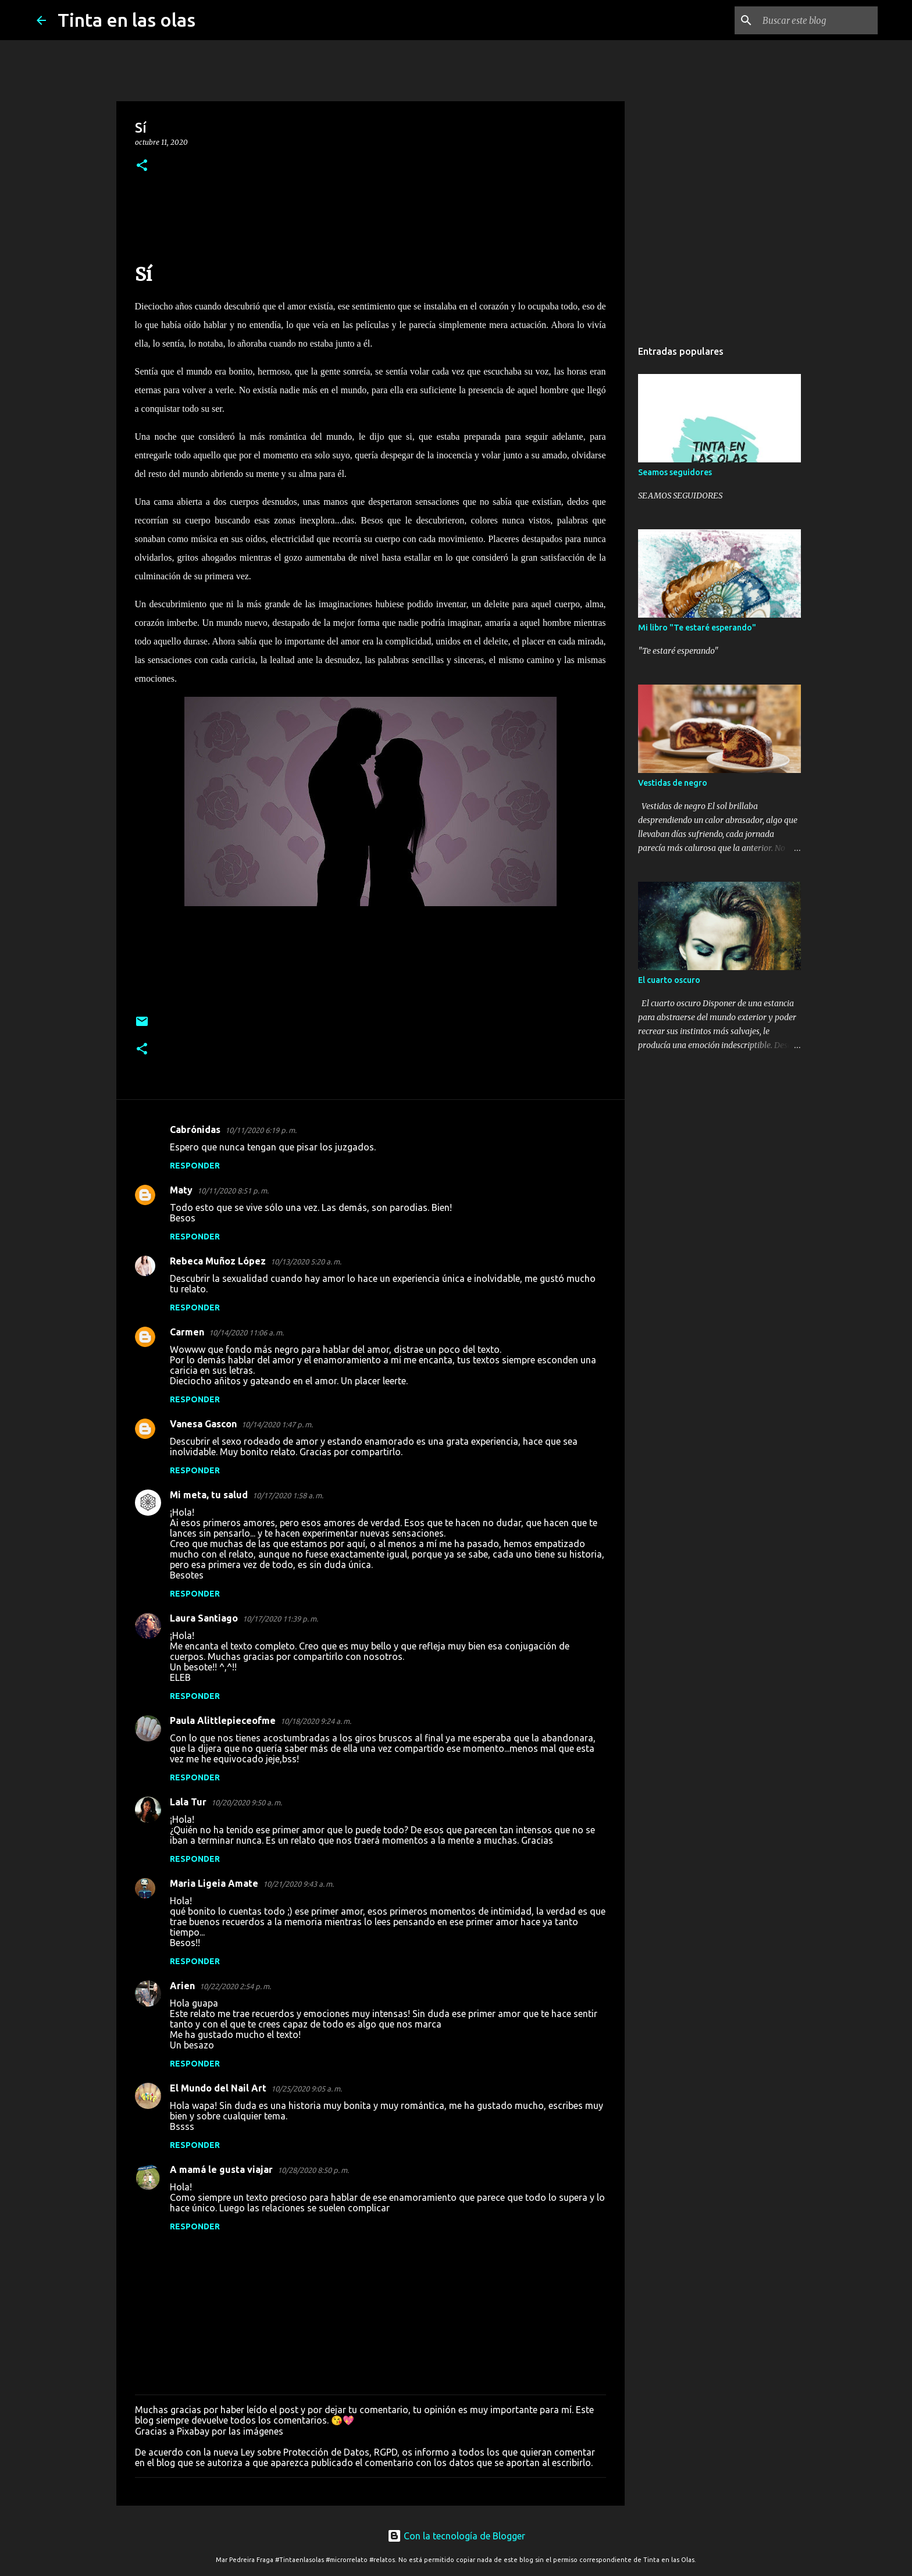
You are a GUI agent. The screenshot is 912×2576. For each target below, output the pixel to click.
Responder (195, 1165)
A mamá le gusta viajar (221, 2169)
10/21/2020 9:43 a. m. (298, 1884)
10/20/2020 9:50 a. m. (246, 1802)
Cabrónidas (195, 1129)
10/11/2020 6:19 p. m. (261, 1130)
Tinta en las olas (126, 19)
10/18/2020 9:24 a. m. (315, 1721)
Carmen (187, 1332)
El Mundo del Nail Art (218, 2088)
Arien (182, 1985)
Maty (181, 1190)
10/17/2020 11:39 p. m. (280, 1619)
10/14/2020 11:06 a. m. (246, 1332)
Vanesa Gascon (203, 1424)
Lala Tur (188, 1802)
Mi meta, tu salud (209, 1495)
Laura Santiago (204, 1618)
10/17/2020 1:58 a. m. (287, 1495)
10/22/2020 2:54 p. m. (235, 1986)
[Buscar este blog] (817, 20)
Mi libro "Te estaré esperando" (697, 627)
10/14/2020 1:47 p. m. (277, 1424)
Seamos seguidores (675, 472)
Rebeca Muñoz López (218, 1261)
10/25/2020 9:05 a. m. (306, 2089)
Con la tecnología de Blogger (456, 2536)
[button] (142, 166)
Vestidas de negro (672, 783)
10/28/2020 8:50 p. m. (313, 2170)
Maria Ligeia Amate (214, 1883)
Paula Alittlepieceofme (223, 1720)
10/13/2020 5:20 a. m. (305, 1261)
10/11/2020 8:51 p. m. (233, 1191)
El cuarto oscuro (669, 980)
